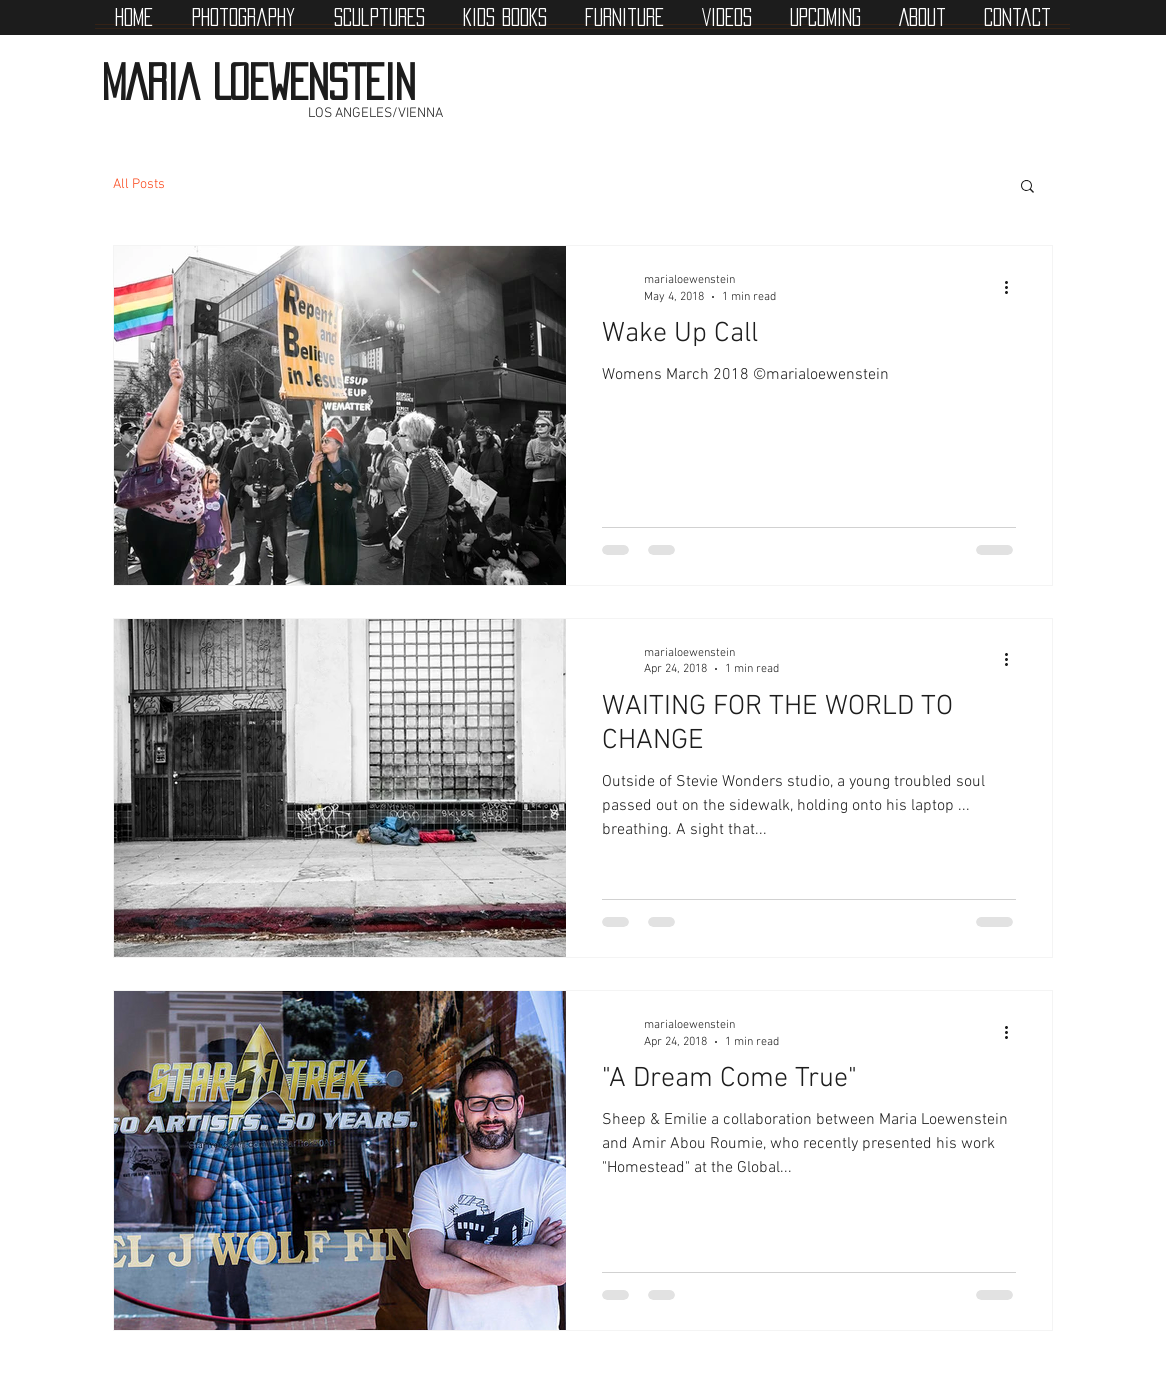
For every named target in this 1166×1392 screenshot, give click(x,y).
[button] (1027, 187)
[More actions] (1013, 287)
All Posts (139, 184)
